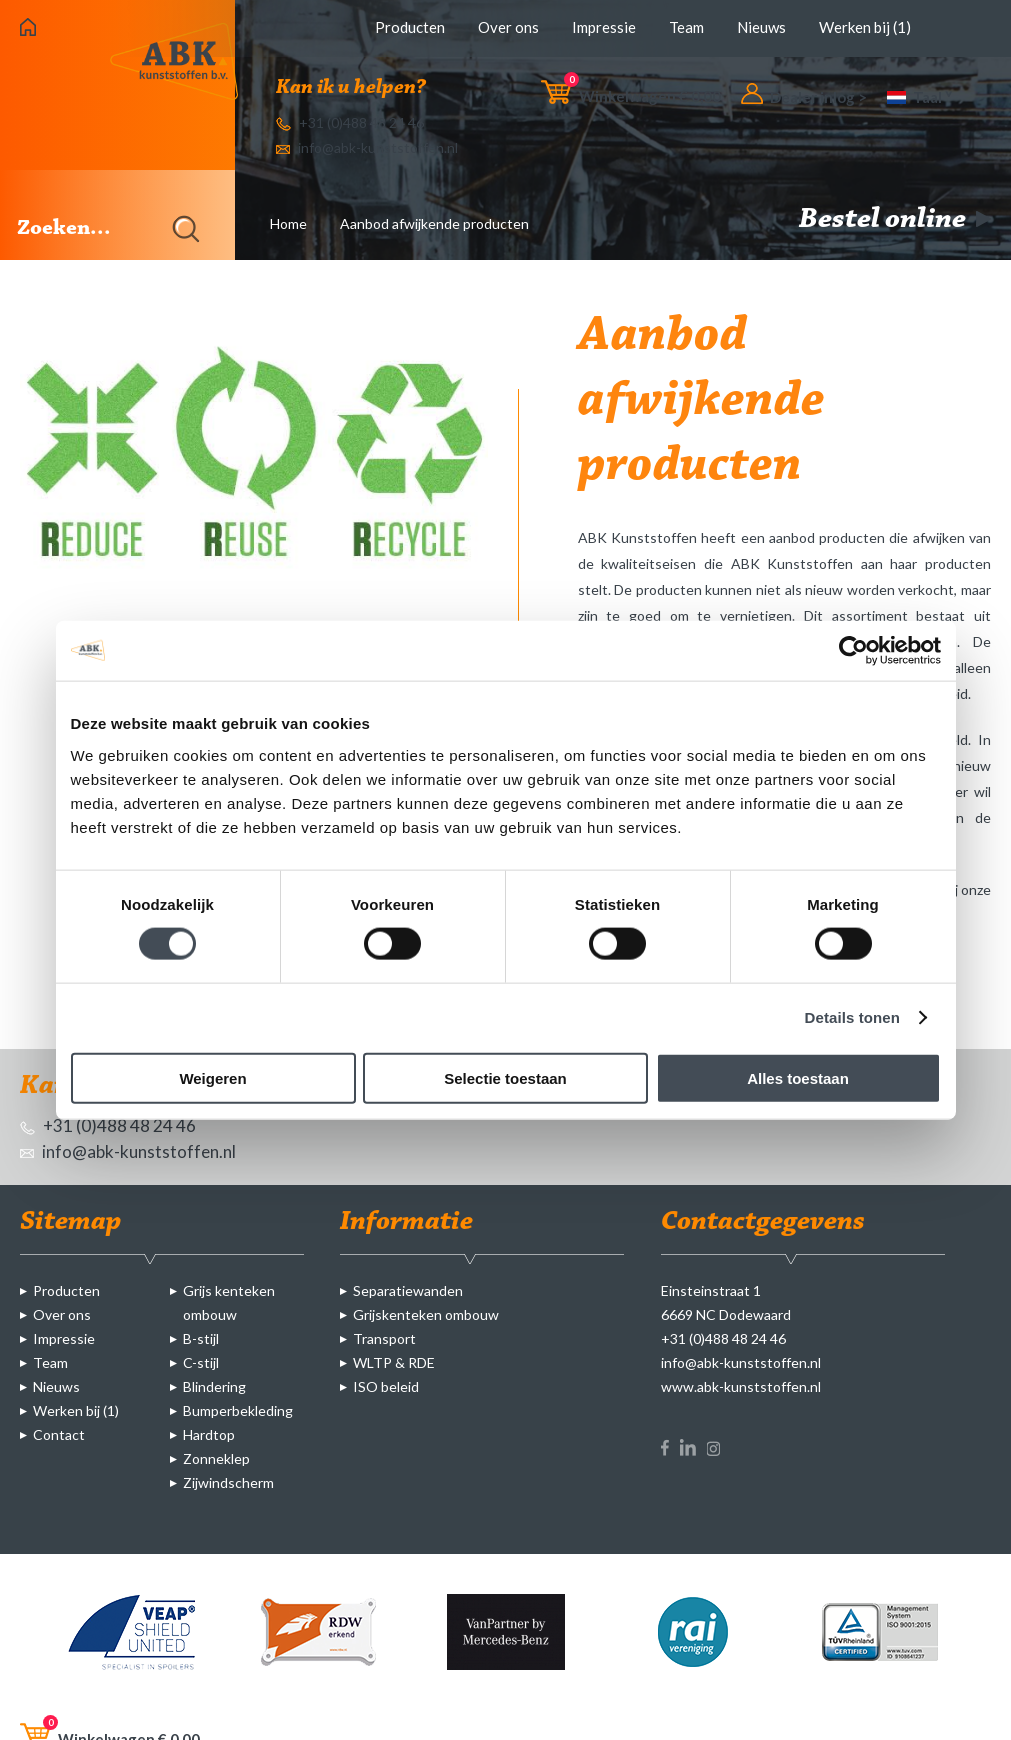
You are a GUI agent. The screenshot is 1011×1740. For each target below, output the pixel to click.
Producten (410, 27)
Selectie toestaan (505, 1077)
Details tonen (852, 1017)
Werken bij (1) (865, 27)
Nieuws (761, 27)
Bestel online (895, 220)
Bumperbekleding (238, 1410)
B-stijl (201, 1338)
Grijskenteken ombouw (426, 1314)
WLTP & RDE (394, 1362)
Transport (384, 1338)
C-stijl (201, 1362)
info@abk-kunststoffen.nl (367, 147)
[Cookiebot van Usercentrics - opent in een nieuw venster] (853, 651)
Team (686, 27)
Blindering (214, 1386)
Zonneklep (216, 1458)
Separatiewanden (408, 1290)
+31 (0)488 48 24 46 (350, 122)
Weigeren (212, 1077)
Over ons (508, 27)
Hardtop (209, 1434)
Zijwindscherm (228, 1482)
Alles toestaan (798, 1077)
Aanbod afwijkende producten (434, 223)
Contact (59, 1434)
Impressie (604, 27)
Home (288, 223)
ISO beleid (386, 1386)
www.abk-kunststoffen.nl (741, 1386)
